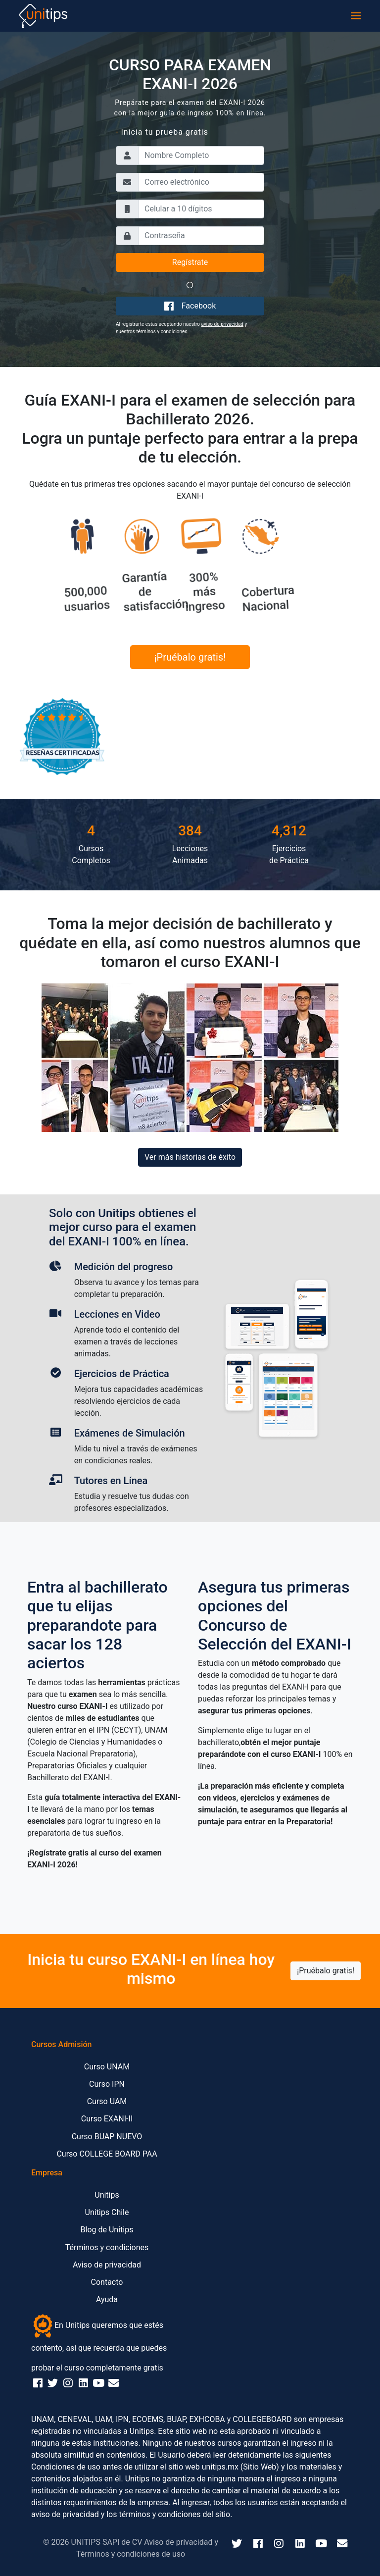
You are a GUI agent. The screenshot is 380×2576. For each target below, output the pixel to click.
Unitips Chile (107, 2212)
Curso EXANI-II (107, 2118)
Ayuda (107, 2299)
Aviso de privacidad (107, 2264)
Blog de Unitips (107, 2229)
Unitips (107, 2195)
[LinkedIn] (300, 2544)
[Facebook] (258, 2544)
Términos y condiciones (107, 2247)
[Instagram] (278, 2544)
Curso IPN (107, 2084)
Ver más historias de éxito (190, 1157)
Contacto (107, 2282)
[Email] (342, 2544)
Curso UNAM (107, 2066)
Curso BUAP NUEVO (107, 2136)
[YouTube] (321, 2544)
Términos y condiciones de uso (130, 2554)
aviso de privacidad (222, 324)
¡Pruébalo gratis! (190, 657)
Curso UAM (107, 2101)
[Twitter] (236, 2544)
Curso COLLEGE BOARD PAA (106, 2154)
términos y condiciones (161, 331)
